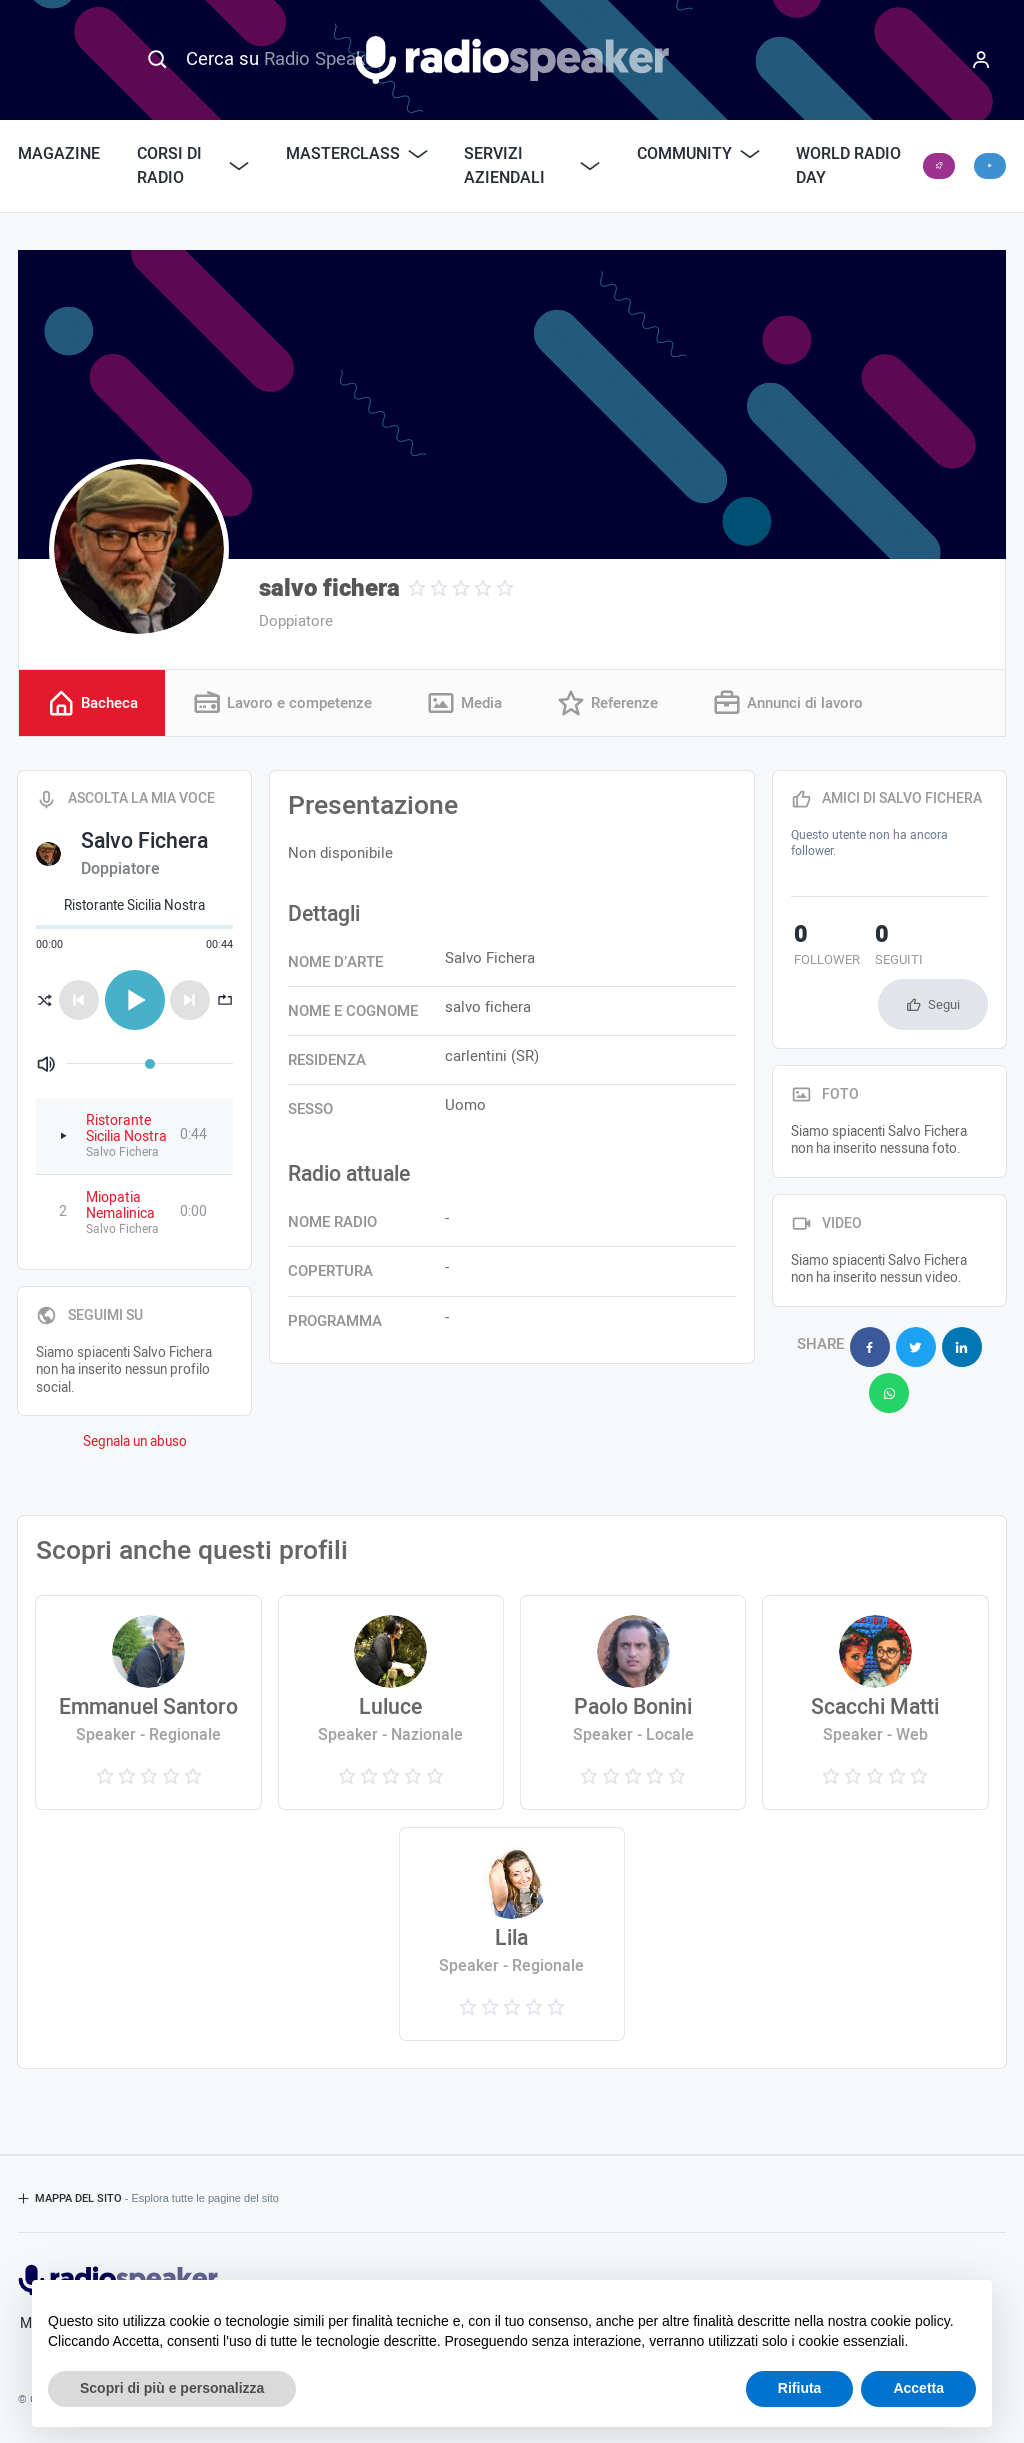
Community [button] (698, 154)
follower (824, 947)
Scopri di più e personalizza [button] (172, 2388)
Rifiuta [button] (800, 2388)
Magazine (59, 154)
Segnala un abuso (135, 1442)
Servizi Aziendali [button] (532, 166)
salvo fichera (329, 588)
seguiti (890, 947)
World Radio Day (848, 166)
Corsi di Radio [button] (193, 166)
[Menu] (981, 60)
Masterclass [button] (357, 154)
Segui (944, 1004)
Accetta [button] (918, 2388)
